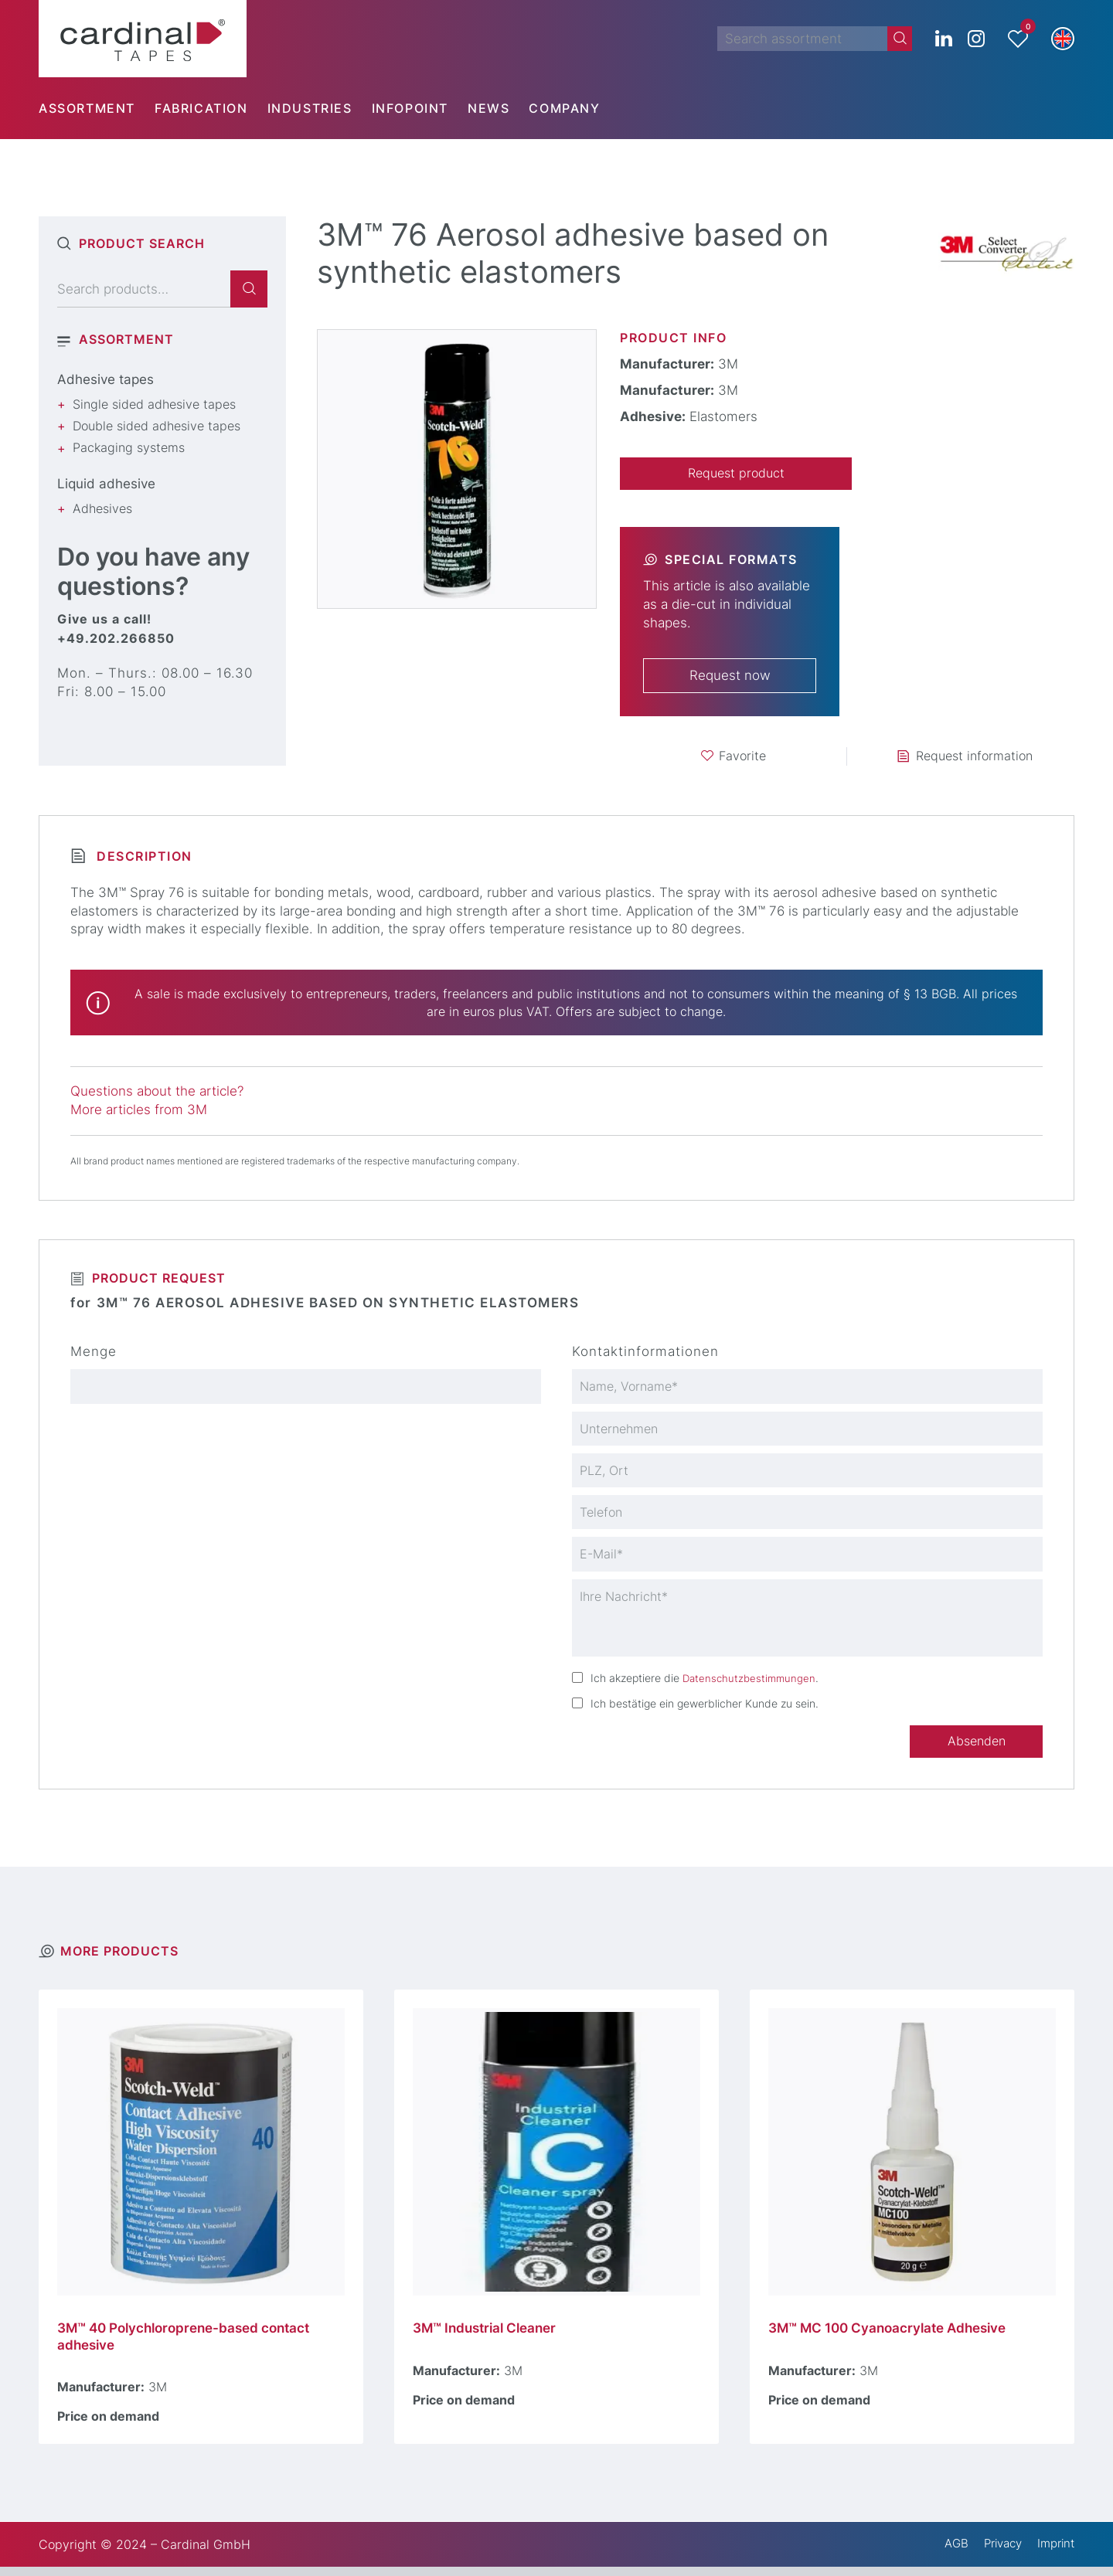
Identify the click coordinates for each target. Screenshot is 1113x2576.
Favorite (742, 757)
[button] (1062, 38)
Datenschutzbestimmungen (751, 1684)
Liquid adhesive (106, 483)
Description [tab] (142, 857)
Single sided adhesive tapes (154, 404)
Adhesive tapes (105, 379)
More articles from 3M (138, 1111)
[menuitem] (97, 108)
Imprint (1053, 2553)
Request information (974, 757)
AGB (946, 2553)
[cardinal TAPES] (143, 38)
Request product (736, 473)
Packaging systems (129, 447)
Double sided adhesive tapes (156, 425)
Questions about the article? (156, 1092)
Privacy (996, 2553)
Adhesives (102, 508)
